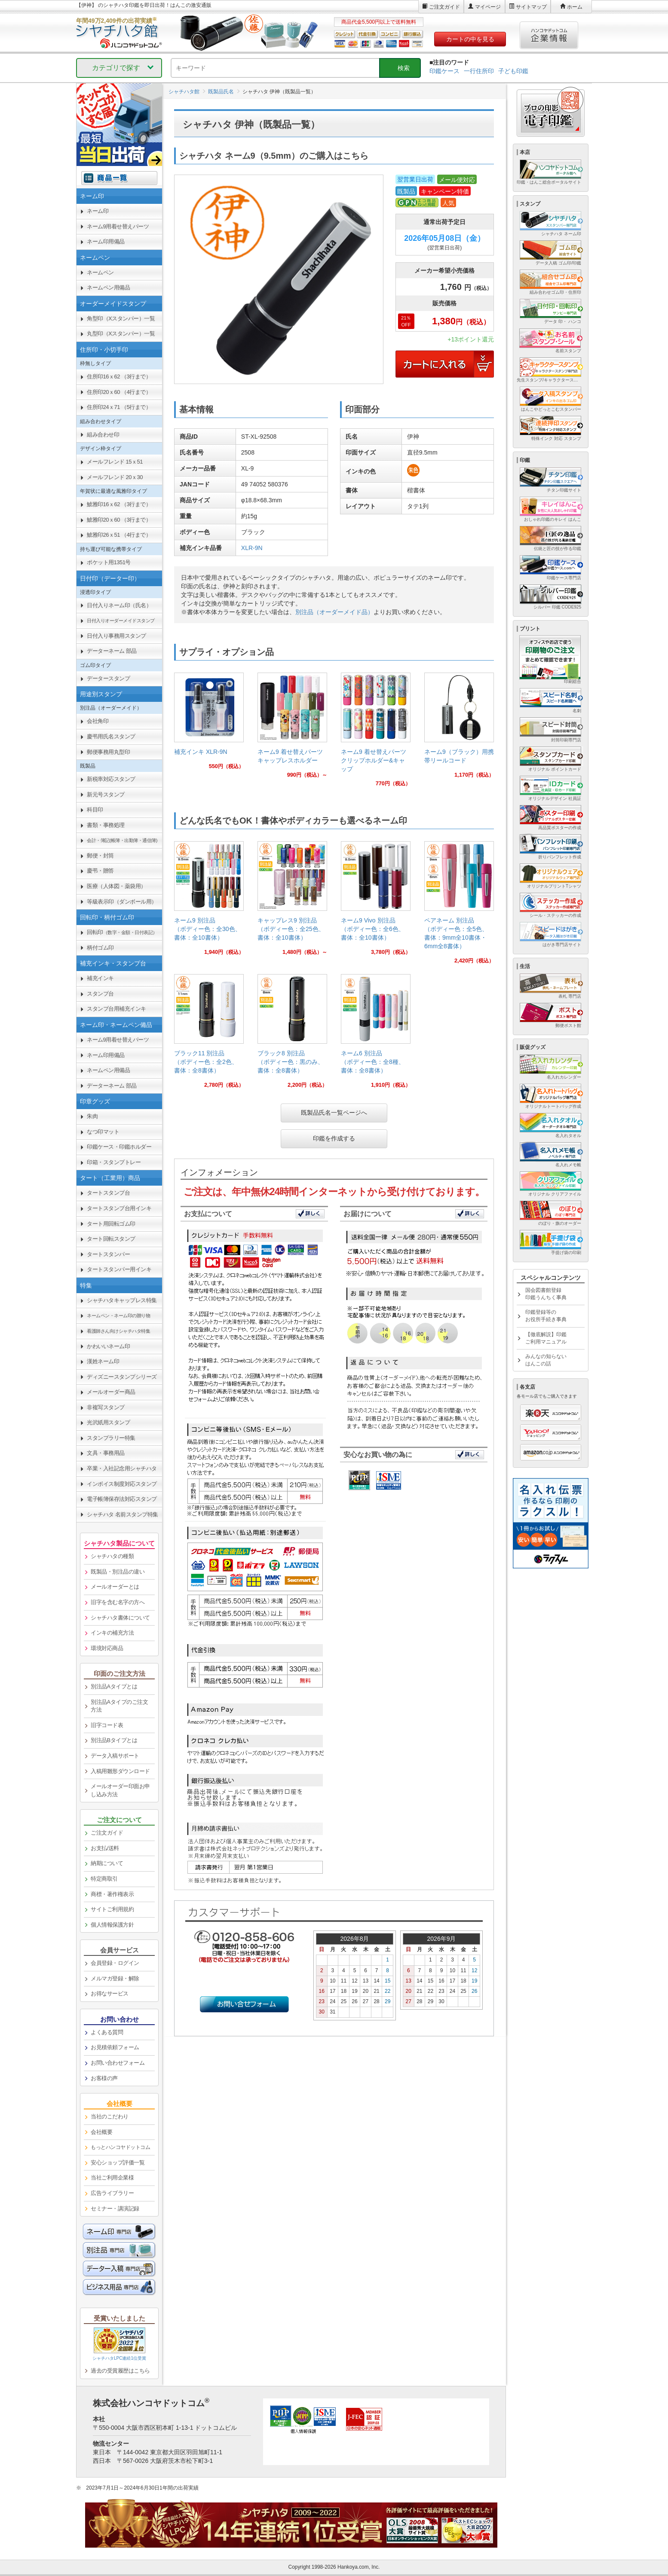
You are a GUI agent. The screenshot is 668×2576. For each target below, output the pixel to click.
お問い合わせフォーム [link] (117, 2063)
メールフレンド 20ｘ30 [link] (115, 477)
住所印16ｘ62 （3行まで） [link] (119, 376)
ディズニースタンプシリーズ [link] (122, 1377)
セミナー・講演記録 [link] (115, 2208)
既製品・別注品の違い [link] (117, 1571)
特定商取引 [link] (104, 1878)
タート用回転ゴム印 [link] (111, 1223)
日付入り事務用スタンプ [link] (116, 636)
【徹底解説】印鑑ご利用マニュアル (546, 1338)
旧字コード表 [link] (107, 1725)
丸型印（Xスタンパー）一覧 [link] (121, 333)
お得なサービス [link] (110, 1993)
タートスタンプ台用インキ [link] (119, 1208)
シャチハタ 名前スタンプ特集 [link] (122, 1514)
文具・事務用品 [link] (106, 1453)
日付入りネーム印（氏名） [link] (119, 605)
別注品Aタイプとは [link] (114, 1686)
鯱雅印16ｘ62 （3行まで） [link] (119, 504)
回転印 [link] (122, 932)
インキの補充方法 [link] (112, 1632)
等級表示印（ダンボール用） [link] (122, 901)
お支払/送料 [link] (105, 1848)
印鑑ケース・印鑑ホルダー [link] (119, 1147)
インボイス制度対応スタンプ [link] (122, 1484)
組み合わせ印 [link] (103, 434)
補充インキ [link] (100, 978)
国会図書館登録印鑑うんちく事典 (546, 1293)
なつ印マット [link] (103, 1131)
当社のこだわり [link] (110, 2116)
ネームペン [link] (100, 272)
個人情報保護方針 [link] (112, 1924)
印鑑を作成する (334, 1138)
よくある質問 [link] (107, 2032)
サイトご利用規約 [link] (112, 1909)
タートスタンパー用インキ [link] (119, 1269)
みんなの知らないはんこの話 (546, 1360)
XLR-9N (252, 547)
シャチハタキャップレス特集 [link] (122, 1300)
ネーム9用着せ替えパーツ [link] (118, 226)
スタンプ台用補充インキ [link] (116, 1008)
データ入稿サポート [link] (115, 1755)
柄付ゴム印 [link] (100, 947)
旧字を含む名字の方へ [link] (117, 1602)
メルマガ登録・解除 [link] (115, 1978)
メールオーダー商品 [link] (111, 1392)
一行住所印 (479, 71)
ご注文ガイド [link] (107, 1832)
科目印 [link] (95, 809)
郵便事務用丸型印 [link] (108, 752)
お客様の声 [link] (104, 2078)
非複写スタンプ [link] (106, 1407)
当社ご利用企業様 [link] (112, 2177)
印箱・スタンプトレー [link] (114, 1162)
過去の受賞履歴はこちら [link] (120, 2370)
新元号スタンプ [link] (106, 794)
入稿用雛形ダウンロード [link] (120, 1771)
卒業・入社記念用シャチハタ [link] (122, 1468)
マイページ (488, 7)
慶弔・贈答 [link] (100, 870)
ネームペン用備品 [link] (108, 287)
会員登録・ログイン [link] (115, 1963)
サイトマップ (531, 7)
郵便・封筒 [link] (100, 855)
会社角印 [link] (97, 721)
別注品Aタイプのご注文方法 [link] (119, 1706)
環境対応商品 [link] (107, 1648)
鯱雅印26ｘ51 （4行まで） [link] (119, 535)
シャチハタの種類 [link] (112, 1556)
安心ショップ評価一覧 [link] (117, 2162)
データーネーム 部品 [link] (112, 651)
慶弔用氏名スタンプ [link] (111, 736)
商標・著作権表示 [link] (112, 1894)
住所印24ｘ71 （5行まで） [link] (119, 407)
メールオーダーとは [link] (115, 1586)
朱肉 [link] (92, 1116)
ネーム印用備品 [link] (106, 241)
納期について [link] (107, 1863)
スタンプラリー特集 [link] (111, 1438)
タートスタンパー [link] (108, 1254)
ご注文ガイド (444, 7)
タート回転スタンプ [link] (111, 1239)
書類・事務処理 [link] (106, 825)
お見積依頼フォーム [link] (115, 2047)
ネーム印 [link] (97, 211)
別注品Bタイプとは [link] (114, 1740)
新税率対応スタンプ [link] (111, 779)
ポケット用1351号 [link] (109, 562)
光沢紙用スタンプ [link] (108, 1422)
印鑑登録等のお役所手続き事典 (546, 1315)
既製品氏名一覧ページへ (334, 1112)
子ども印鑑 (513, 71)
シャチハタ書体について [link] (120, 1617)
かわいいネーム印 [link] (108, 1346)
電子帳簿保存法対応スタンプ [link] (122, 1499)
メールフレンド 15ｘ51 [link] (115, 461)
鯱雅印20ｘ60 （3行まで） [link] (119, 519)
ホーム (574, 7)
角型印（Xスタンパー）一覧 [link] (121, 318)
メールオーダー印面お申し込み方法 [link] (120, 1790)
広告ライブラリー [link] (112, 2193)
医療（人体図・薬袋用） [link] (116, 886)
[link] (209, 724)
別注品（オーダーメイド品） (334, 612)
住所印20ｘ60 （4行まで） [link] (119, 392)
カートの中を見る (470, 39)
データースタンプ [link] (108, 678)
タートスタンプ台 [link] (108, 1193)
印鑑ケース (444, 71)
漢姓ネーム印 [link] (103, 1361)
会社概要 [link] (101, 2132)
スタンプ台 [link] (100, 993)
